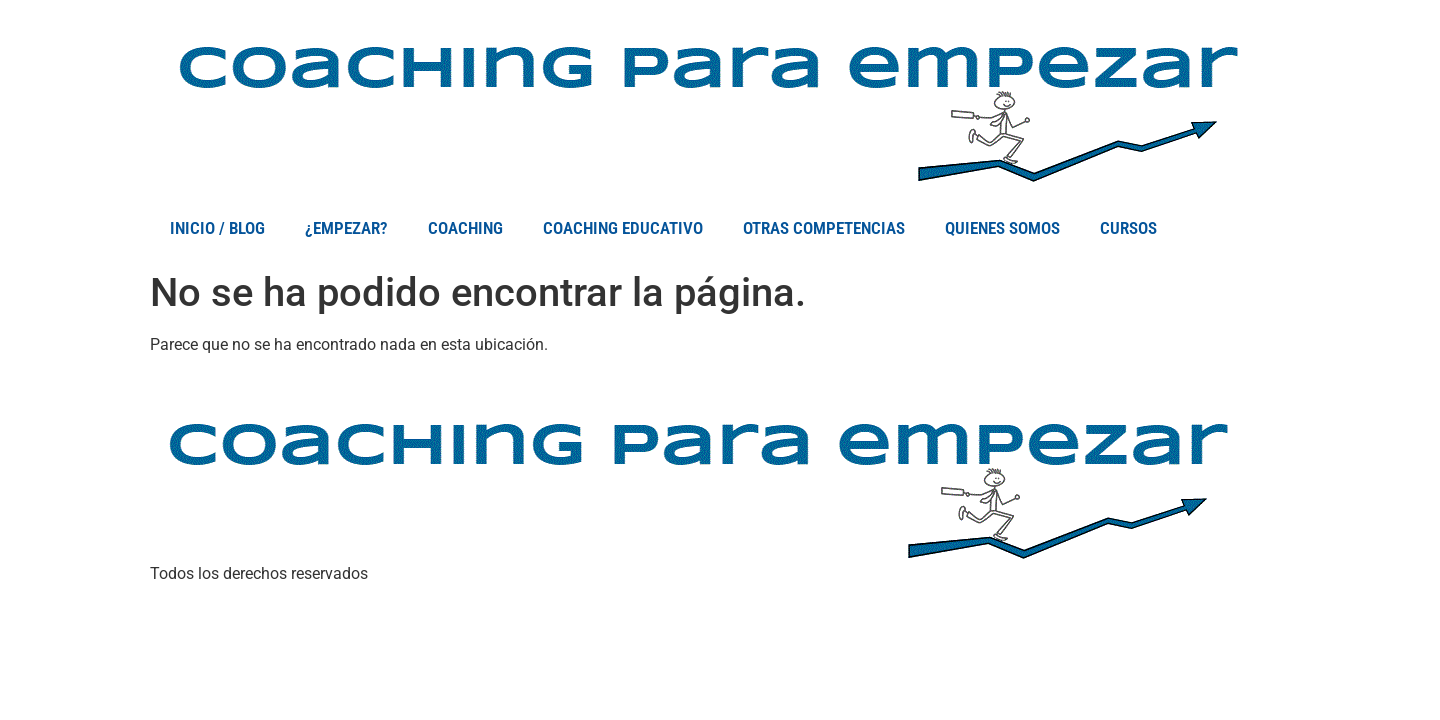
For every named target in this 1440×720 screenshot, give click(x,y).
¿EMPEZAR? (346, 228)
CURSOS (1128, 228)
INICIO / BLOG (217, 228)
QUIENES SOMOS (1002, 228)
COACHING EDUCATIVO (623, 228)
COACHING (465, 228)
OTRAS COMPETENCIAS (824, 228)
